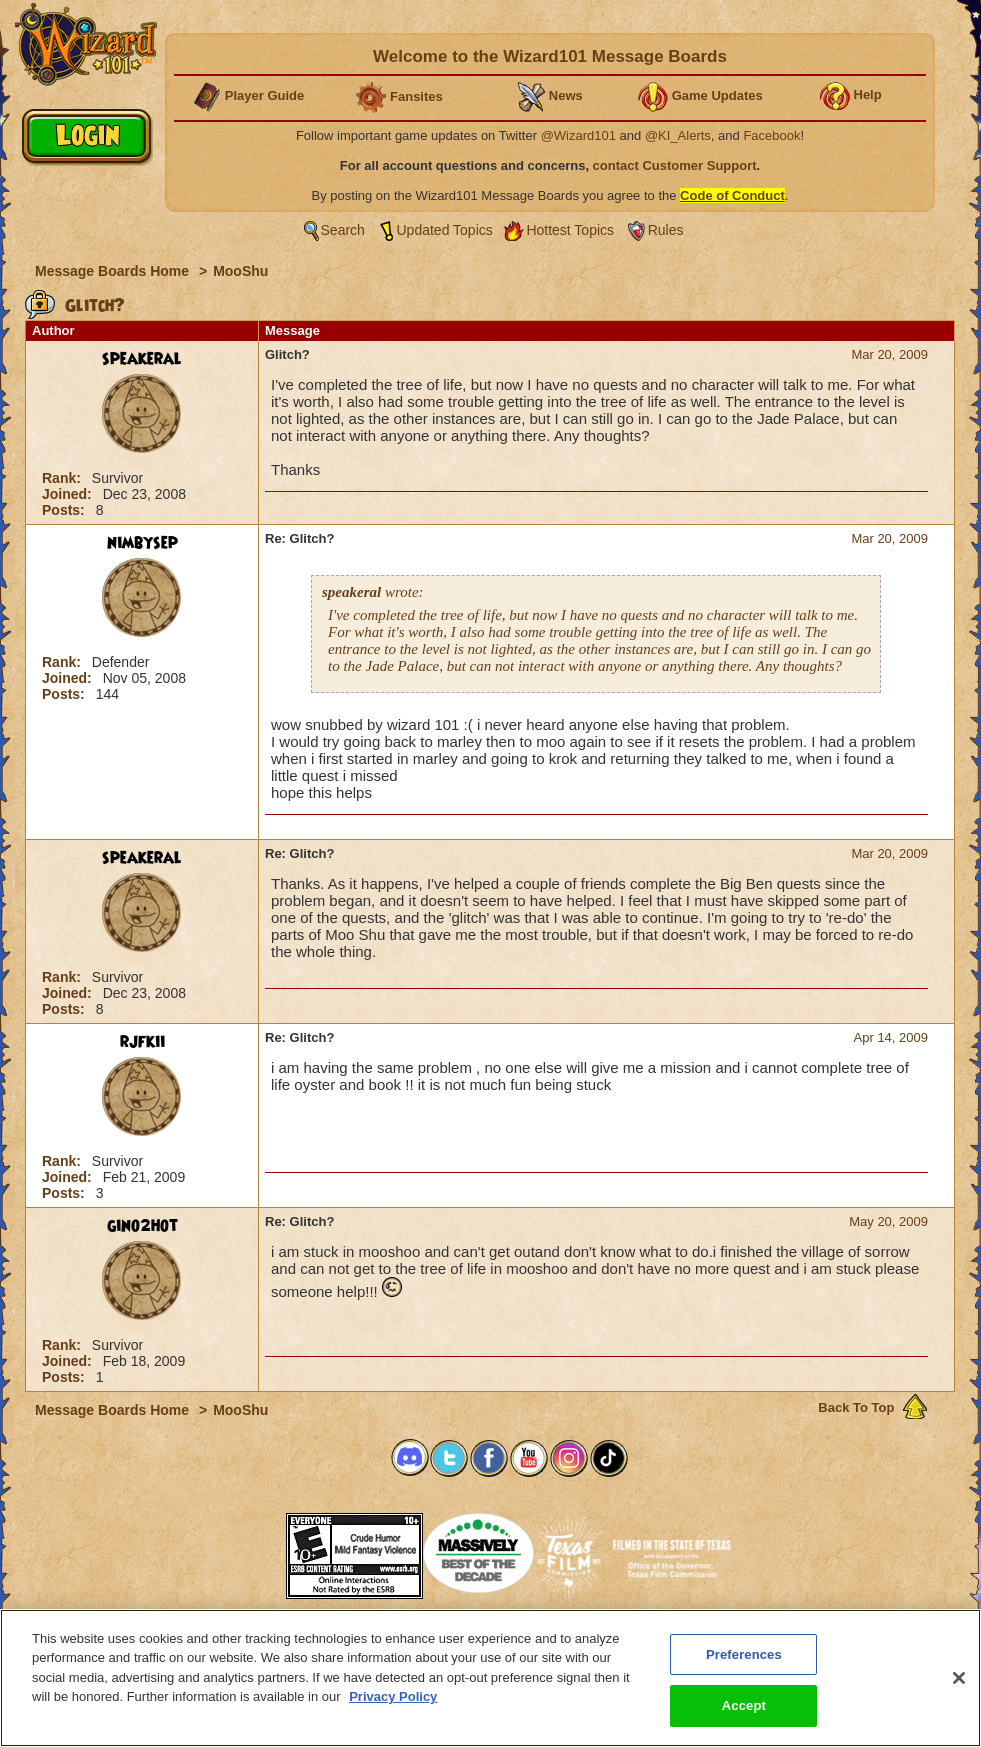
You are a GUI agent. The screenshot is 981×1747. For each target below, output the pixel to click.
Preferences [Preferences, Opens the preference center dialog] (744, 1654)
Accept (744, 1705)
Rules (666, 230)
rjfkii (142, 1042)
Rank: (63, 478)
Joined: (69, 494)
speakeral (142, 359)
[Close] (959, 1678)
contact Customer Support (675, 165)
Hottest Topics (570, 230)
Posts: (65, 510)
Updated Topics (445, 230)
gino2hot (142, 1226)
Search (343, 230)
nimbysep (142, 543)
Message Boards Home (114, 271)
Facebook (771, 135)
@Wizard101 (578, 135)
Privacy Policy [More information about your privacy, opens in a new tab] (393, 1696)
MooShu (240, 271)
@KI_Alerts (678, 135)
